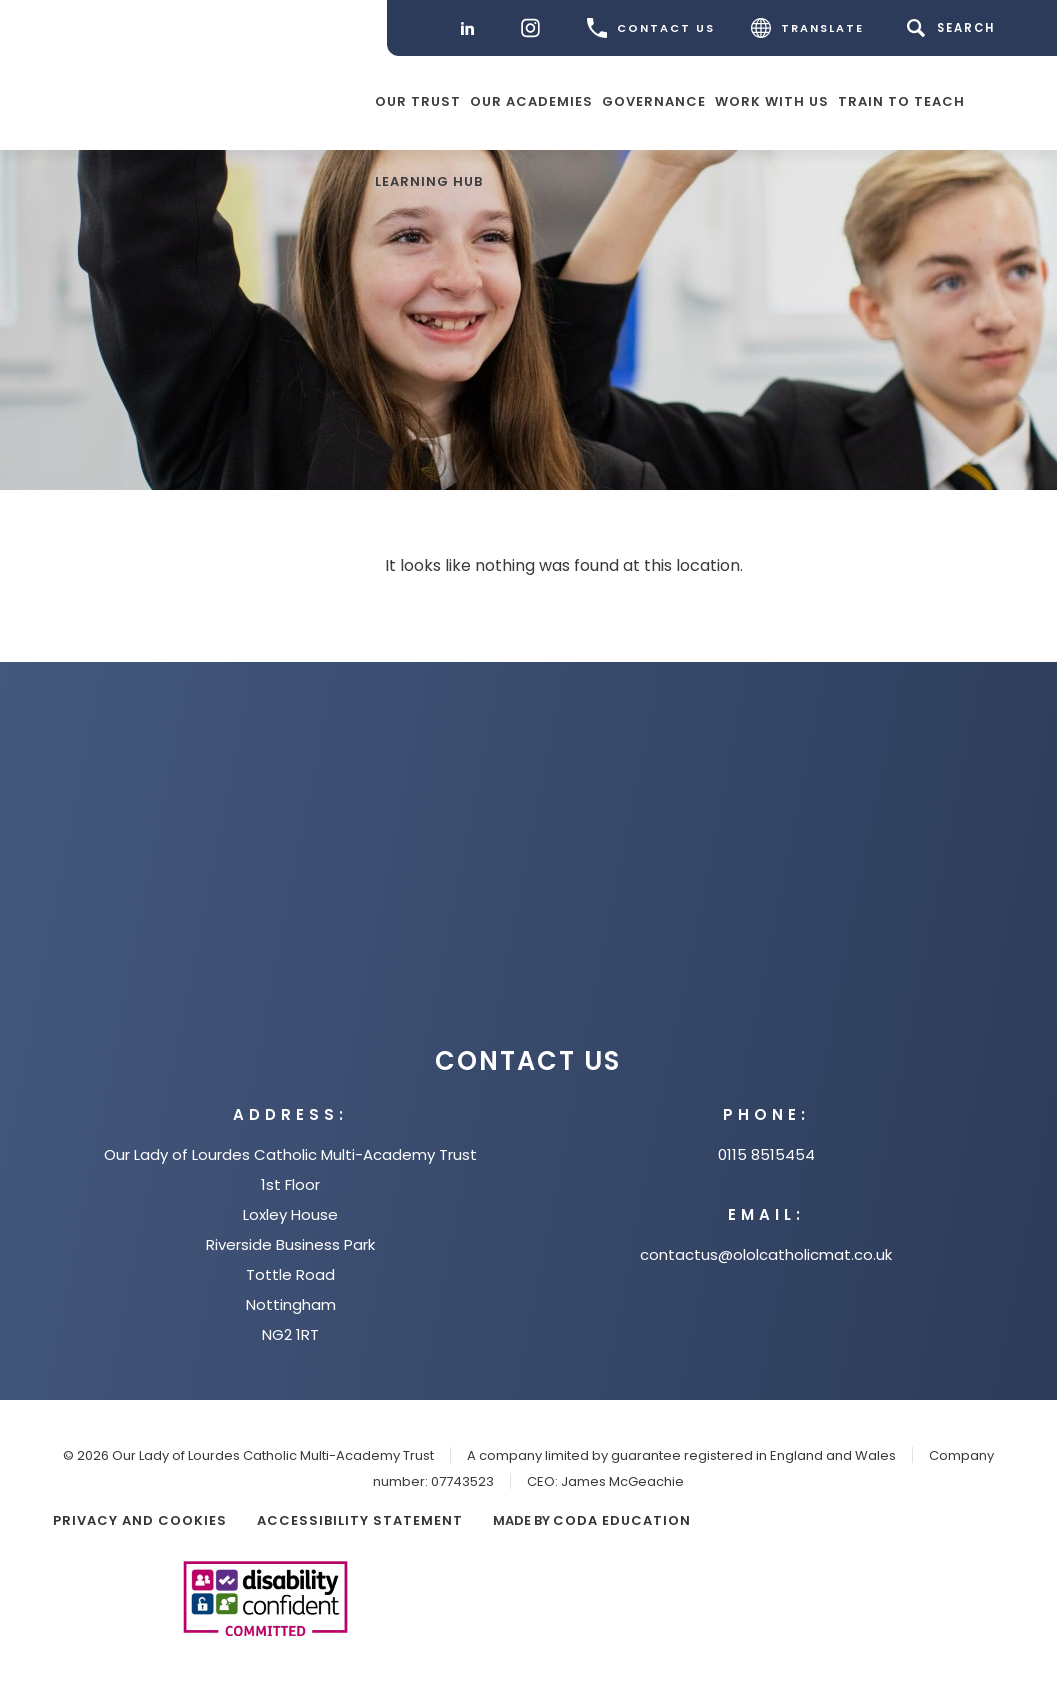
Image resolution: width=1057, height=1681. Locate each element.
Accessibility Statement (360, 1520)
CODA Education (622, 1520)
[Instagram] (535, 28)
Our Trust (418, 100)
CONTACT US (651, 28)
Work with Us (772, 100)
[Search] (954, 28)
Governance (654, 100)
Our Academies (531, 100)
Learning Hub (429, 180)
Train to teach (901, 100)
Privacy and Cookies (140, 1520)
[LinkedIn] (472, 28)
